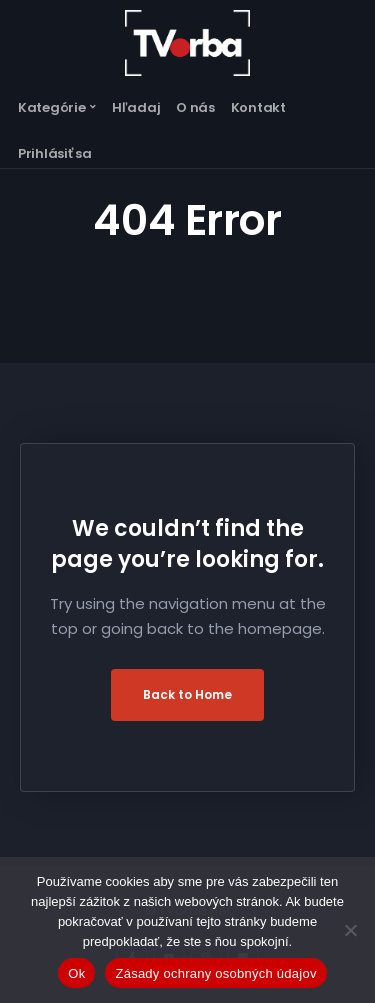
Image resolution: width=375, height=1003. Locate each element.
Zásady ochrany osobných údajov (215, 973)
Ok (76, 973)
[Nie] (350, 930)
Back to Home (187, 694)
